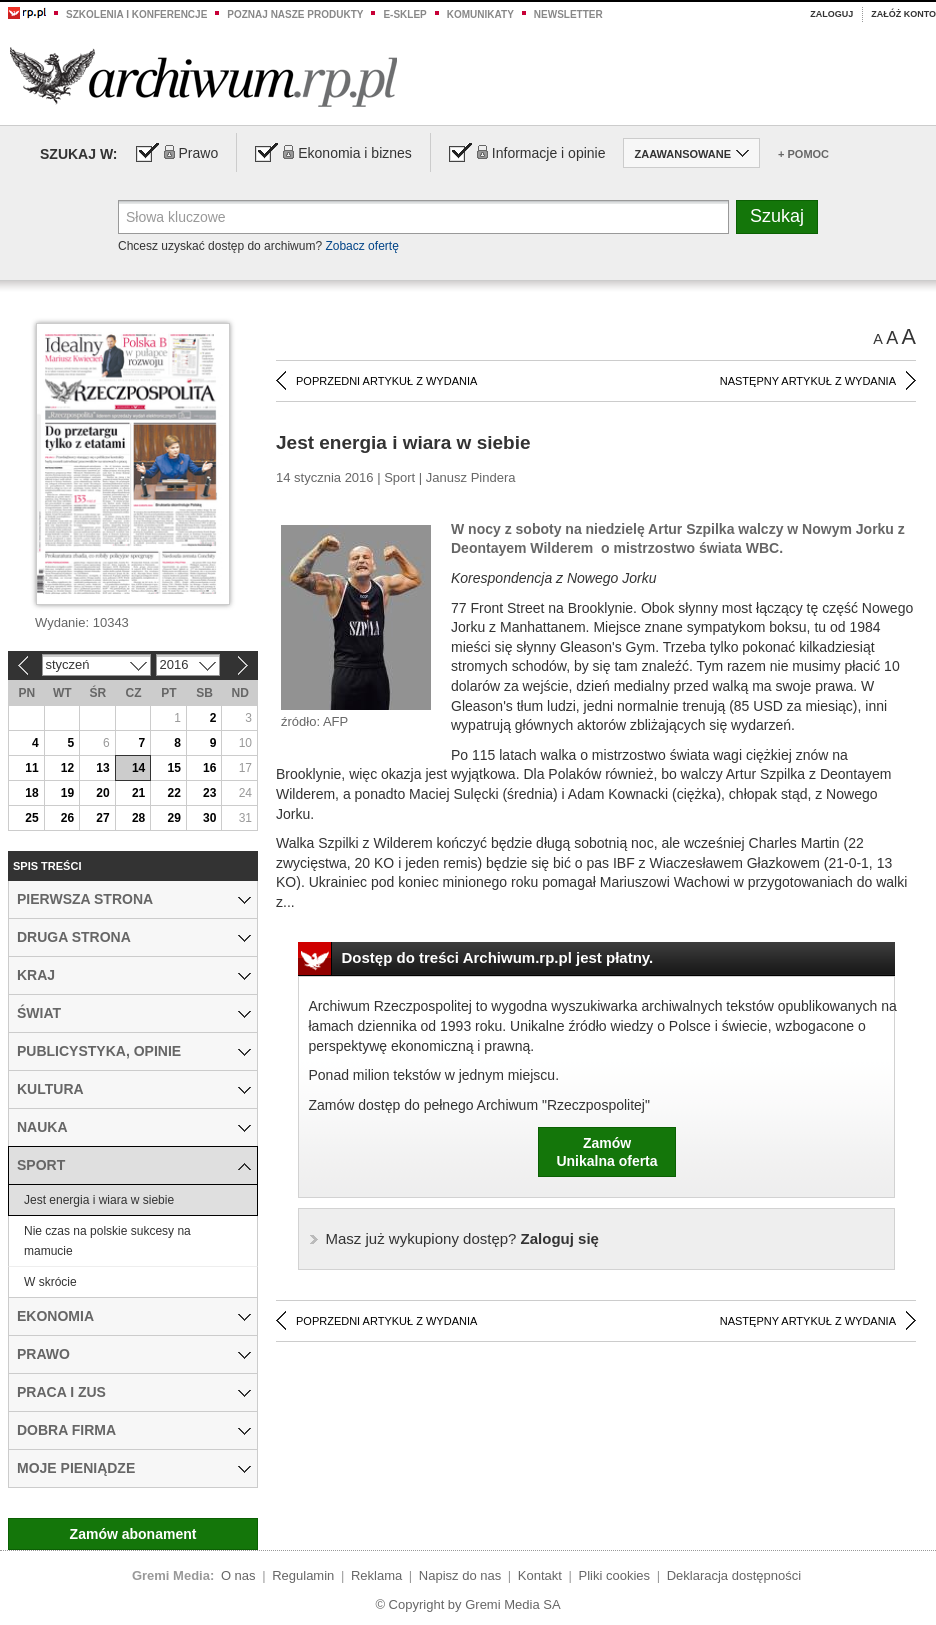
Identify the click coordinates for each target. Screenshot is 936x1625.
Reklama (376, 1575)
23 (209, 793)
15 (173, 768)
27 (102, 818)
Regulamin (303, 1575)
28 (138, 818)
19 (67, 793)
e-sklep (404, 14)
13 (102, 768)
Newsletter (568, 14)
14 (138, 768)
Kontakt (540, 1575)
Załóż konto (903, 14)
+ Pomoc (803, 154)
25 (31, 818)
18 (31, 793)
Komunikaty (480, 14)
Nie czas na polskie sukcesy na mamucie (107, 1241)
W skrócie (50, 1282)
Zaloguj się (462, 1238)
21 (138, 793)
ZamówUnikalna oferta (606, 1152)
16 (209, 768)
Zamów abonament (133, 1534)
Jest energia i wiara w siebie (99, 1200)
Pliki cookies (615, 1575)
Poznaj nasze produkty (295, 14)
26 (67, 818)
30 (209, 818)
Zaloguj (831, 14)
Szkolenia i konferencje (136, 14)
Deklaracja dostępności (734, 1575)
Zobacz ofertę (361, 246)
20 (102, 793)
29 (173, 818)
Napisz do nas (460, 1575)
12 (67, 768)
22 (173, 793)
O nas (238, 1575)
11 (31, 768)
